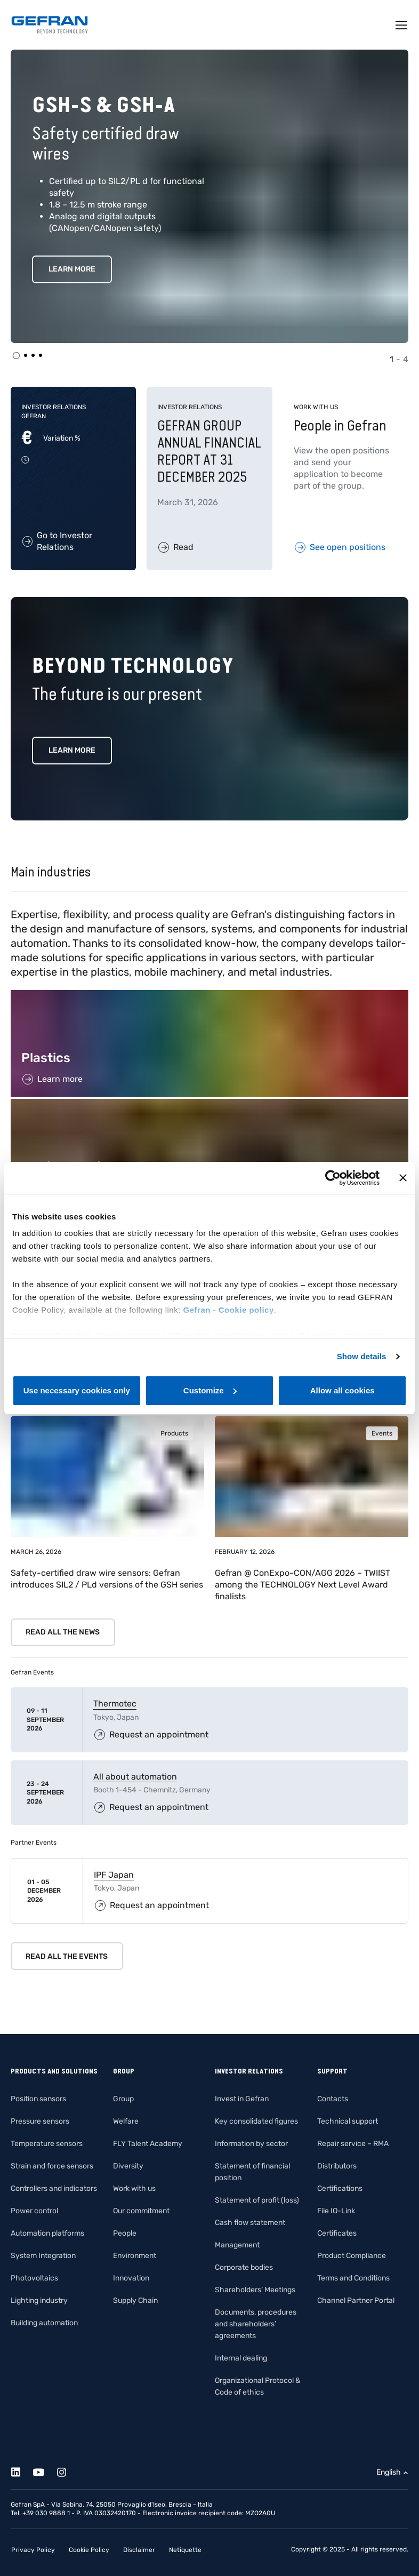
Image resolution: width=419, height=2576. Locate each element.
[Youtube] (45, 2470)
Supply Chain (135, 2300)
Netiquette (185, 2550)
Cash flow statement (250, 2222)
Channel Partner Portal (355, 2300)
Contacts (332, 2098)
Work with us (134, 2188)
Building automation (44, 2322)
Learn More (72, 269)
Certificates (337, 2233)
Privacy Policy (33, 2550)
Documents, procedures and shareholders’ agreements (255, 2324)
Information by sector (251, 2143)
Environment (134, 2255)
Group (123, 2098)
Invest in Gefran (242, 2098)
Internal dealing (241, 2358)
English (388, 2472)
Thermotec (114, 1703)
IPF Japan (114, 1875)
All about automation (135, 1777)
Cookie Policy (89, 2550)
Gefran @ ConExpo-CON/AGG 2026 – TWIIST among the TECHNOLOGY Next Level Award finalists (302, 1584)
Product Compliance (351, 2255)
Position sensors (38, 2098)
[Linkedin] (22, 2470)
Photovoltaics (34, 2278)
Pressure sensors (40, 2121)
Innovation (131, 2278)
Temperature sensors (47, 2143)
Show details (361, 1356)
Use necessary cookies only (76, 1390)
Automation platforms (47, 2233)
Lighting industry (39, 2300)
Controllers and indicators (54, 2188)
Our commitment (141, 2210)
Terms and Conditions (353, 2278)
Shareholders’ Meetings (255, 2289)
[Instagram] (67, 2470)
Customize (210, 1390)
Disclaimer (139, 2550)
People (124, 2233)
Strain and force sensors (52, 2166)
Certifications (339, 2188)
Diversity (128, 2166)
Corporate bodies (244, 2267)
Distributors (337, 2166)
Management (237, 2245)
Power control (34, 2210)
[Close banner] (403, 1178)
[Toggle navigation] (402, 25)
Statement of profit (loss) (257, 2200)
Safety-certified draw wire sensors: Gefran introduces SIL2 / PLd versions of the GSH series (107, 1579)
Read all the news (63, 1632)
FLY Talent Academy (147, 2143)
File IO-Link (336, 2210)
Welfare (126, 2121)
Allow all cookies (342, 1390)
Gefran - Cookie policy (228, 1309)
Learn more (72, 750)
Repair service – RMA (353, 2143)
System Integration (43, 2255)
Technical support (347, 2121)
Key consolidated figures (256, 2121)
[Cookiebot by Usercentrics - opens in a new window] (333, 1178)
